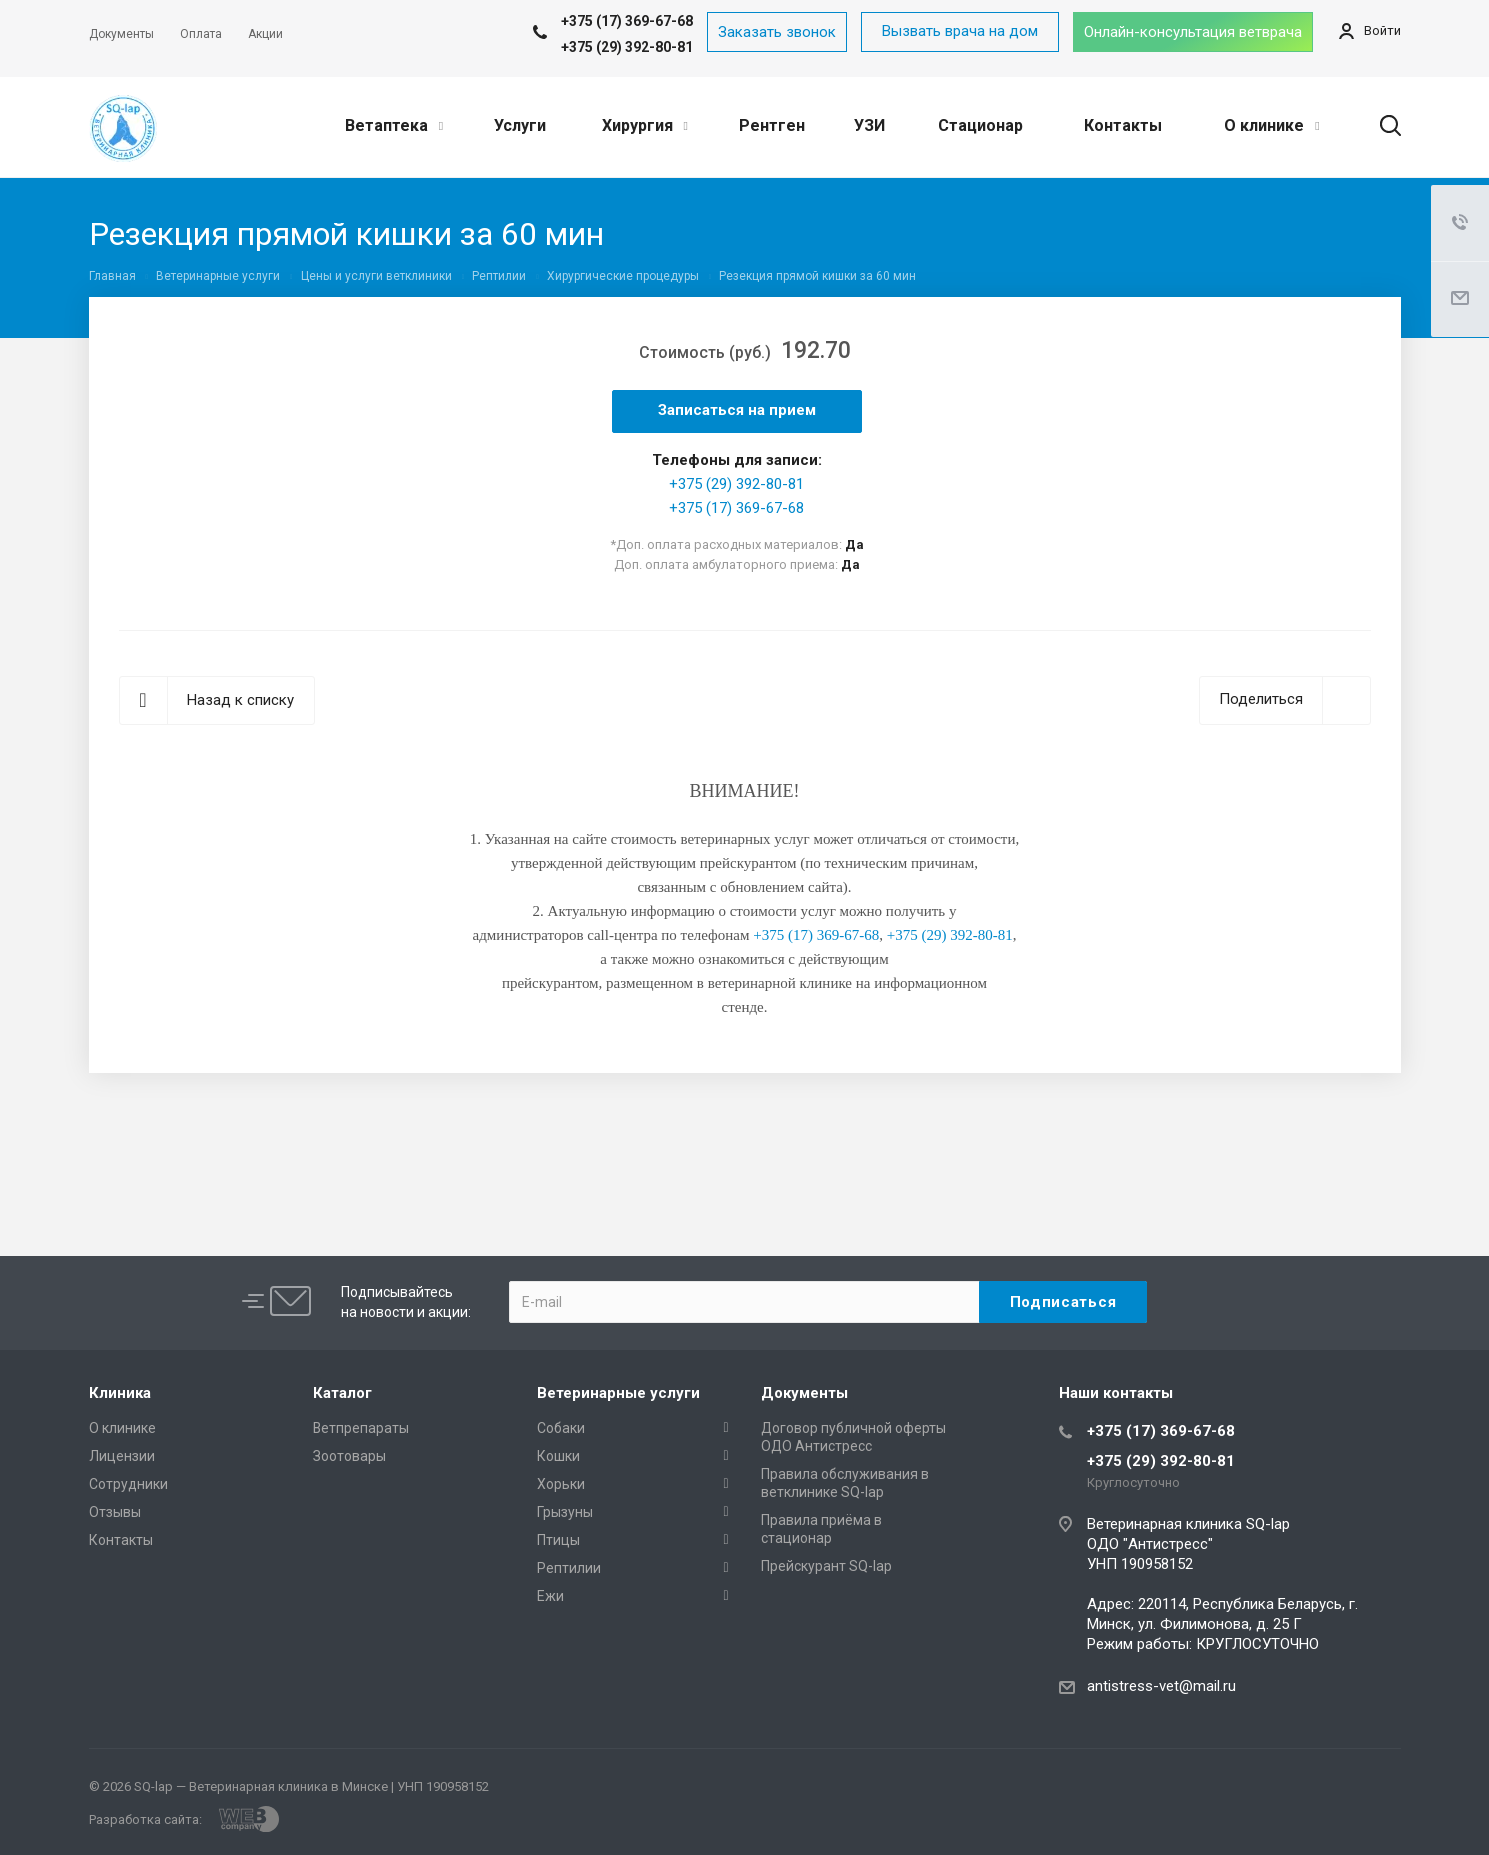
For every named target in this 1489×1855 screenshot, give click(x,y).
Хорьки (561, 1484)
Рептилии (569, 1568)
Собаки (561, 1428)
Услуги (520, 125)
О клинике (1271, 125)
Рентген (772, 125)
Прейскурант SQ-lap (826, 1566)
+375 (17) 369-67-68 (736, 508)
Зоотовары (349, 1456)
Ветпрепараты (361, 1428)
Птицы (558, 1540)
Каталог (342, 1393)
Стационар (980, 125)
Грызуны (565, 1512)
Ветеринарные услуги (618, 1393)
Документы (804, 1393)
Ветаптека (394, 125)
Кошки (558, 1456)
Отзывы (115, 1512)
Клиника (120, 1393)
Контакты (1123, 125)
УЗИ (869, 125)
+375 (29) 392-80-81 (627, 47)
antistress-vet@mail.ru (1161, 1686)
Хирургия (645, 125)
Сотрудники (128, 1484)
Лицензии (122, 1456)
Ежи (550, 1596)
